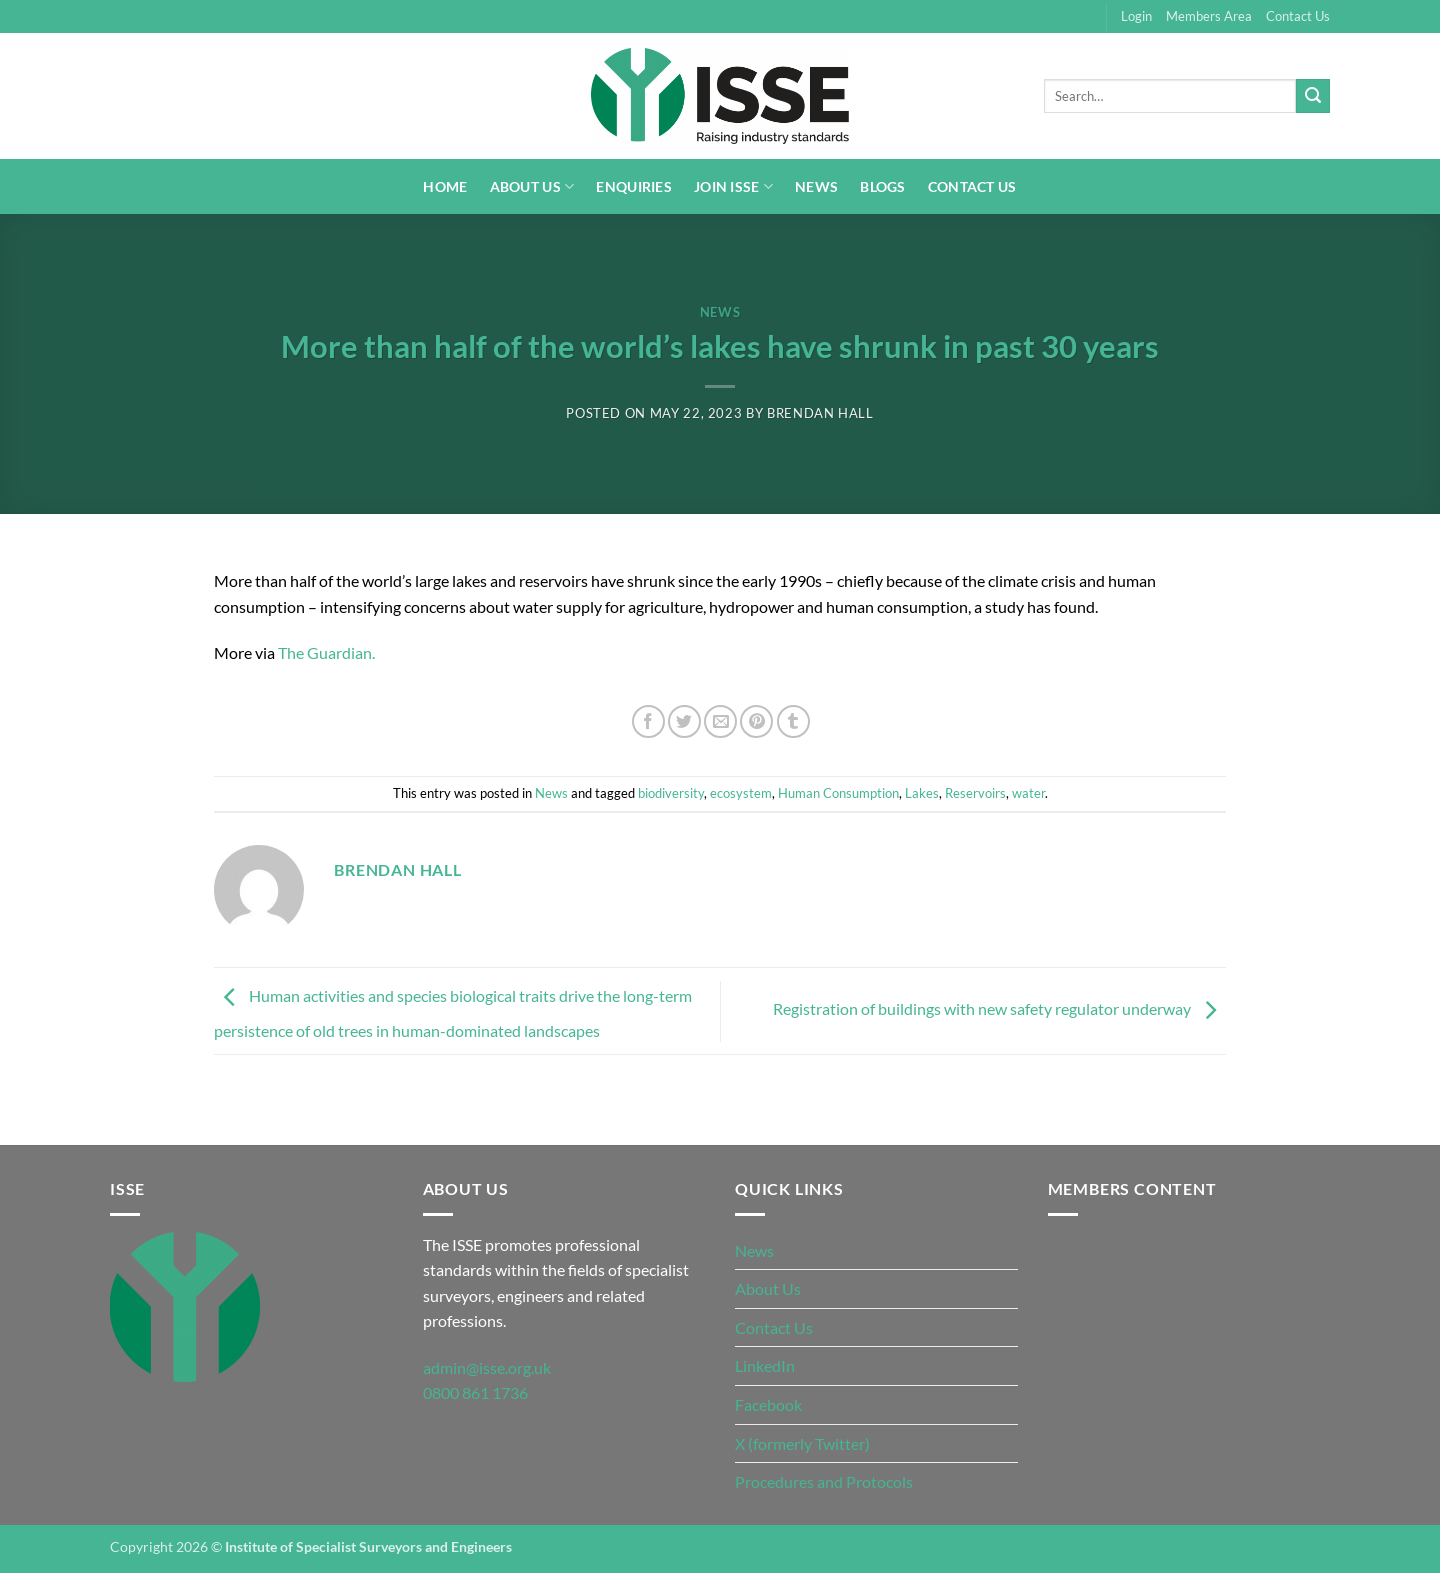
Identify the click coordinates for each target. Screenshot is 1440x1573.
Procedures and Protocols (824, 1481)
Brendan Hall (820, 413)
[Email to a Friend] (720, 721)
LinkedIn (765, 1365)
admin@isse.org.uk (487, 1367)
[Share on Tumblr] (793, 721)
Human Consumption (838, 793)
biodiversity (671, 793)
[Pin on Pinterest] (756, 721)
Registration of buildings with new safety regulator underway (999, 1008)
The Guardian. (328, 652)
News (816, 186)
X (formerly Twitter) (802, 1443)
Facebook (768, 1404)
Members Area (1209, 16)
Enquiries (634, 186)
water (1028, 793)
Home (445, 186)
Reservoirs (975, 793)
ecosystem (741, 793)
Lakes (922, 793)
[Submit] (1313, 96)
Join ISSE (733, 186)
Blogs (882, 186)
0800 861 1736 (475, 1392)
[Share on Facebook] (648, 721)
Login (1136, 16)
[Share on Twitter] (684, 721)
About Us (532, 186)
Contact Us (1298, 16)
